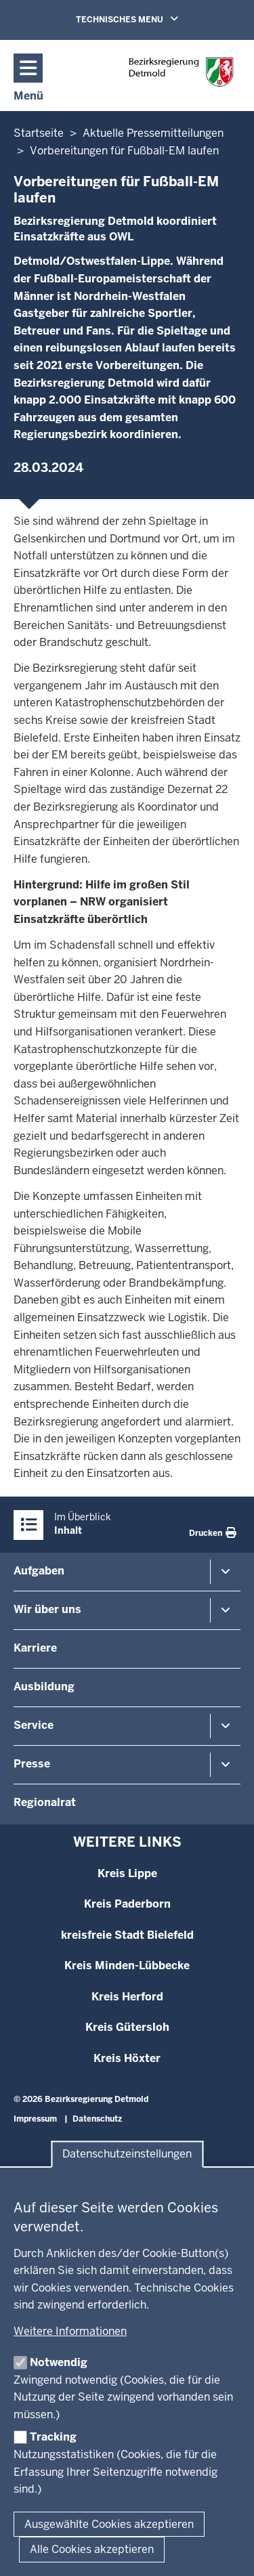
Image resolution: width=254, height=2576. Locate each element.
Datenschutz (97, 2118)
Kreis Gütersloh (127, 2027)
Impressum (35, 2118)
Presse (32, 1764)
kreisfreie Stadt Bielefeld (127, 1935)
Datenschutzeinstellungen (127, 2154)
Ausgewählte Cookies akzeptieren (109, 2524)
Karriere (35, 1648)
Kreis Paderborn (127, 1904)
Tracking (53, 2437)
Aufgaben (39, 1571)
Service (34, 1725)
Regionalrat (45, 1802)
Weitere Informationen (70, 2331)
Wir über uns (47, 1609)
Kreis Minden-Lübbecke (127, 1965)
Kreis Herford (127, 1997)
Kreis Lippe (127, 1873)
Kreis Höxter (127, 2058)
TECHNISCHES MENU (146, 19)
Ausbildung (44, 1686)
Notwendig (58, 2362)
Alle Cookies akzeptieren (92, 2549)
